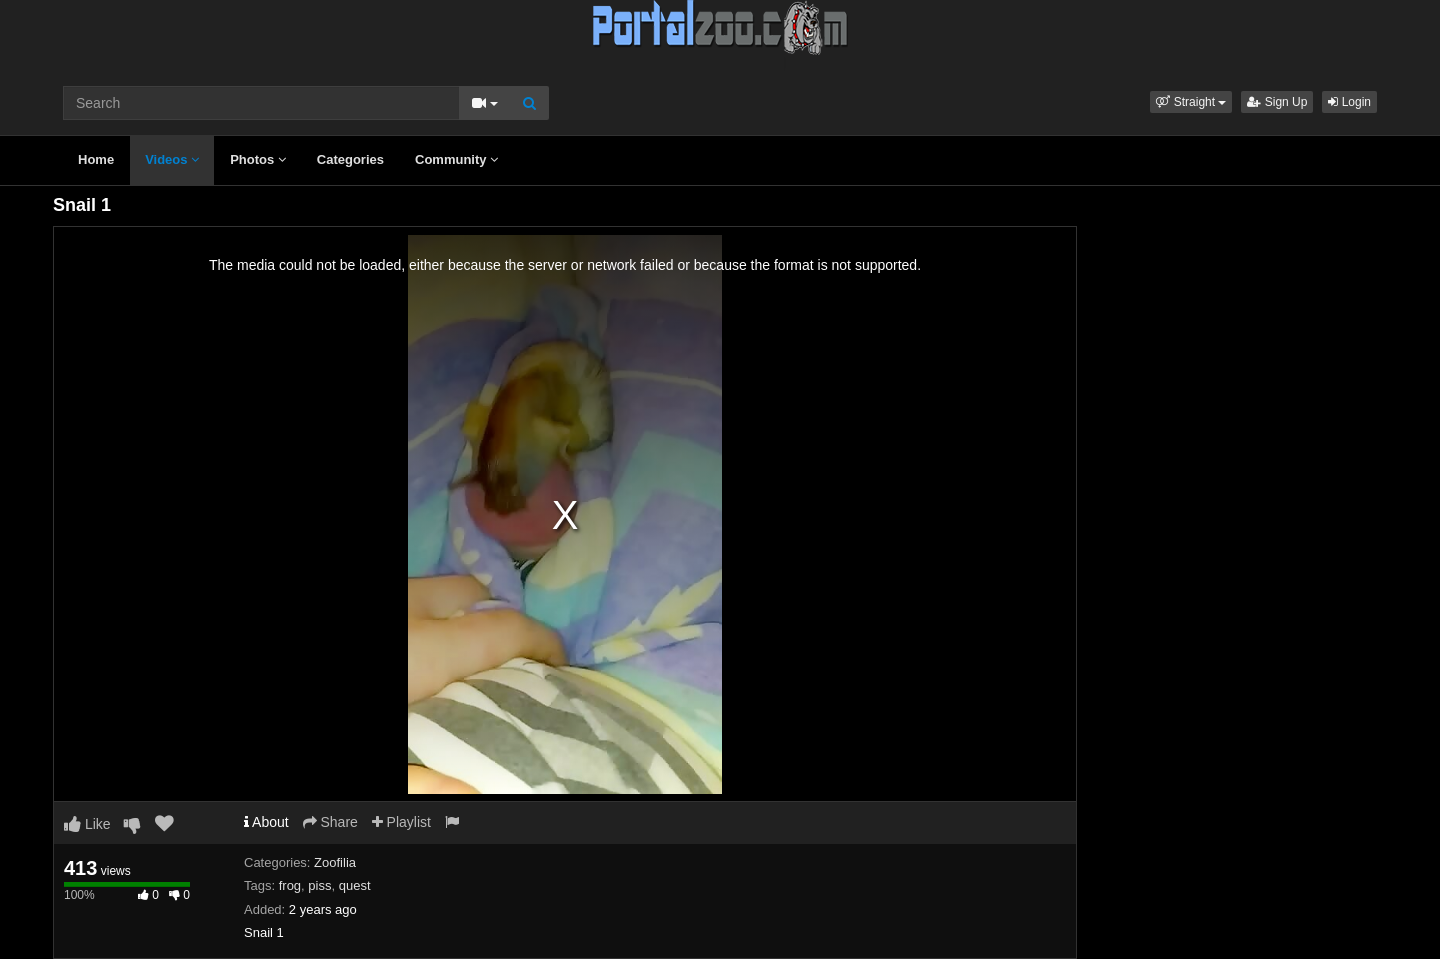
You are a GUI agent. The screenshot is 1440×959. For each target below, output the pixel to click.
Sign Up (1277, 102)
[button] (1191, 102)
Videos (172, 159)
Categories (350, 159)
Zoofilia (335, 862)
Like (87, 824)
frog (290, 885)
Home (96, 159)
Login (1349, 102)
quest (355, 885)
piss (319, 885)
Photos (258, 159)
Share (330, 822)
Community (456, 159)
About (266, 822)
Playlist (401, 822)
